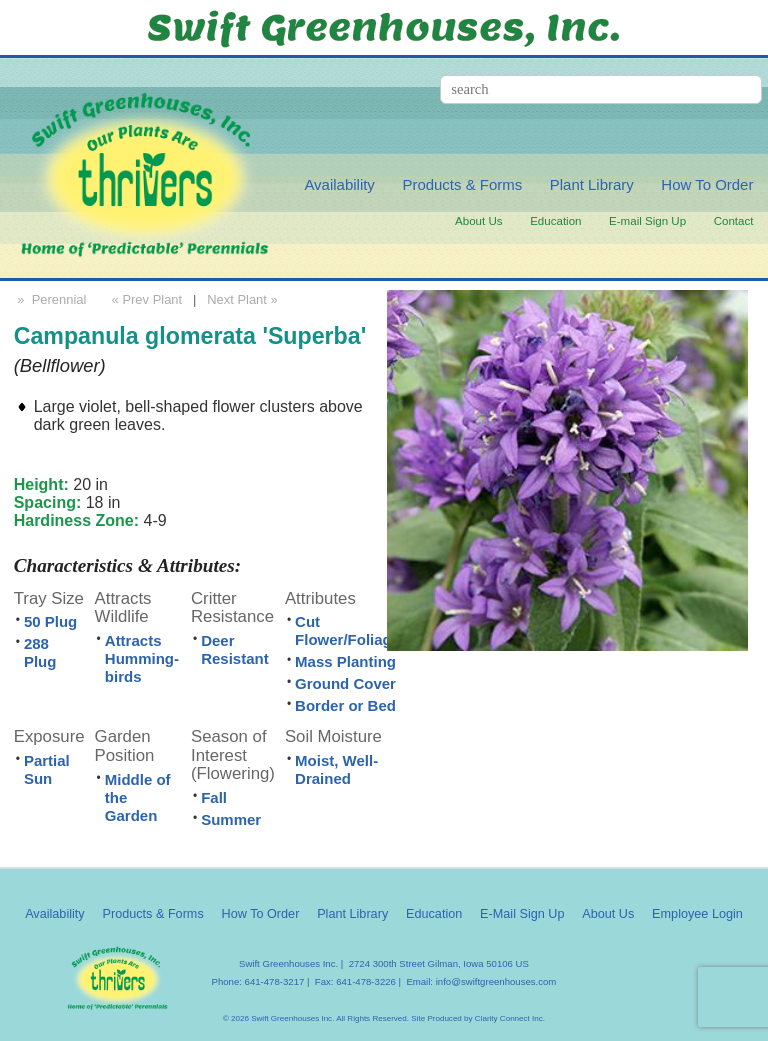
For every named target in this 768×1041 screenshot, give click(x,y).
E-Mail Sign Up (522, 914)
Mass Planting (345, 661)
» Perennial (50, 299)
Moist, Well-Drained (336, 769)
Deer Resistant (235, 649)
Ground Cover (345, 683)
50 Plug (50, 621)
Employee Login (697, 914)
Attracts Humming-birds (142, 658)
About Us (479, 221)
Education (555, 221)
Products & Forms (462, 184)
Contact (734, 221)
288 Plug (40, 652)
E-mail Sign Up (647, 221)
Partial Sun (47, 769)
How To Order (707, 184)
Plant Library (592, 184)
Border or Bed (345, 705)
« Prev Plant (145, 299)
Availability (339, 184)
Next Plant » (244, 299)
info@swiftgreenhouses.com (496, 981)
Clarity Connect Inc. (510, 1018)
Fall (214, 797)
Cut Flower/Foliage (347, 630)
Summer (231, 819)
